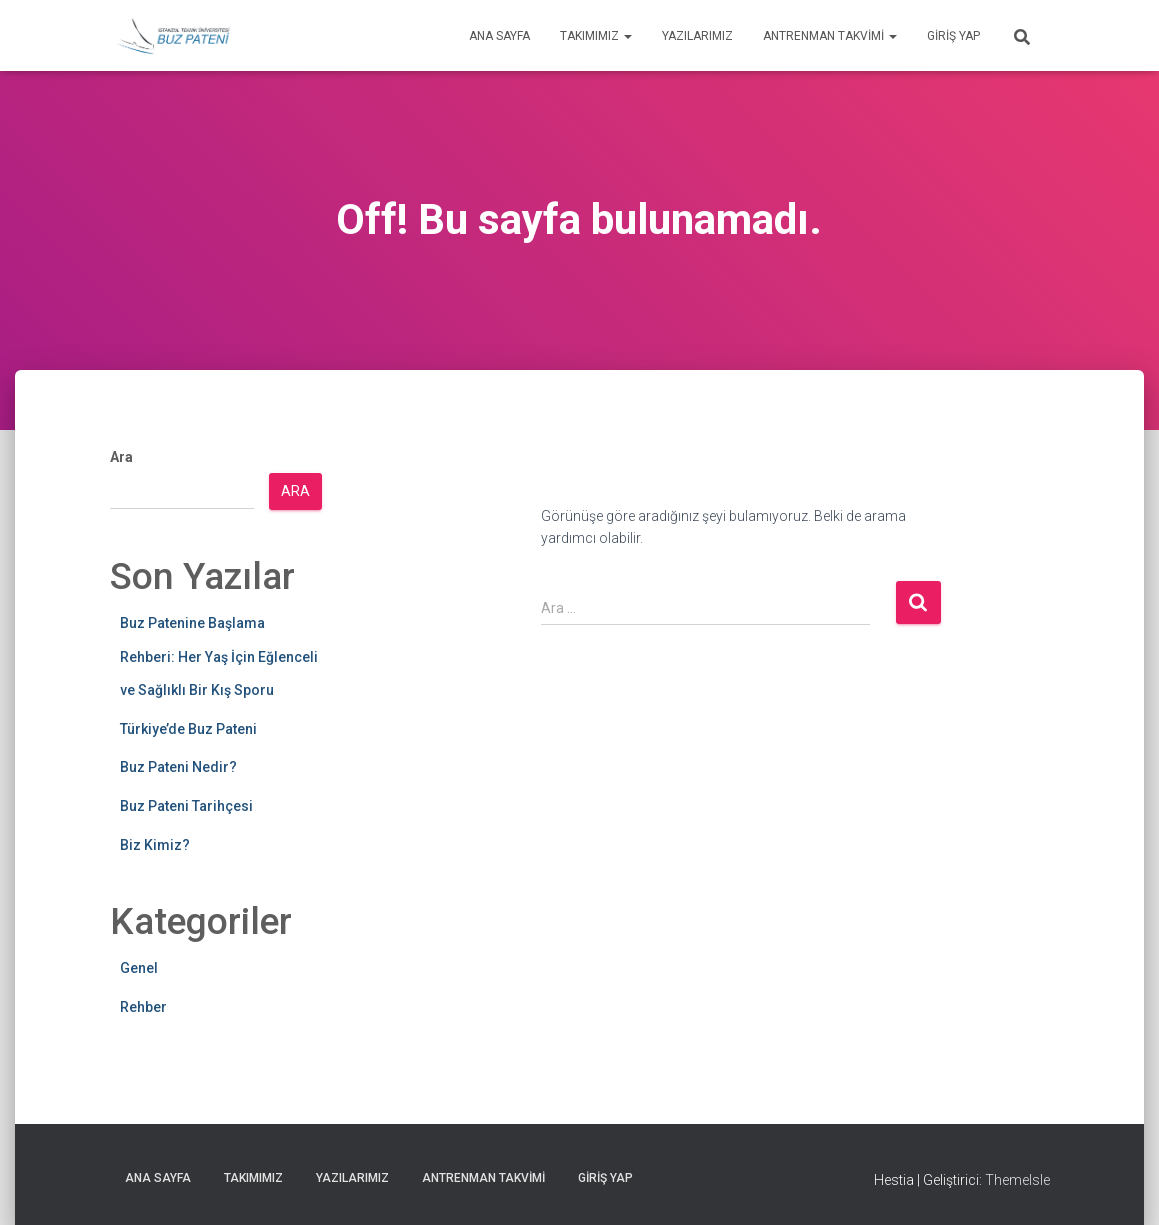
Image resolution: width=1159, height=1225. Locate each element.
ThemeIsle (1017, 1180)
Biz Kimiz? (155, 845)
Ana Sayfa (499, 36)
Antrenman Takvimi (830, 36)
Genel (139, 968)
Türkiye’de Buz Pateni (188, 729)
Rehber (143, 1007)
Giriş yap (953, 36)
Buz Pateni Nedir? (178, 767)
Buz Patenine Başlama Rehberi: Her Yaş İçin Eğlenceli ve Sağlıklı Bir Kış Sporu (219, 656)
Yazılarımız (697, 36)
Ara (121, 457)
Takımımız (596, 36)
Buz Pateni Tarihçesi (186, 806)
